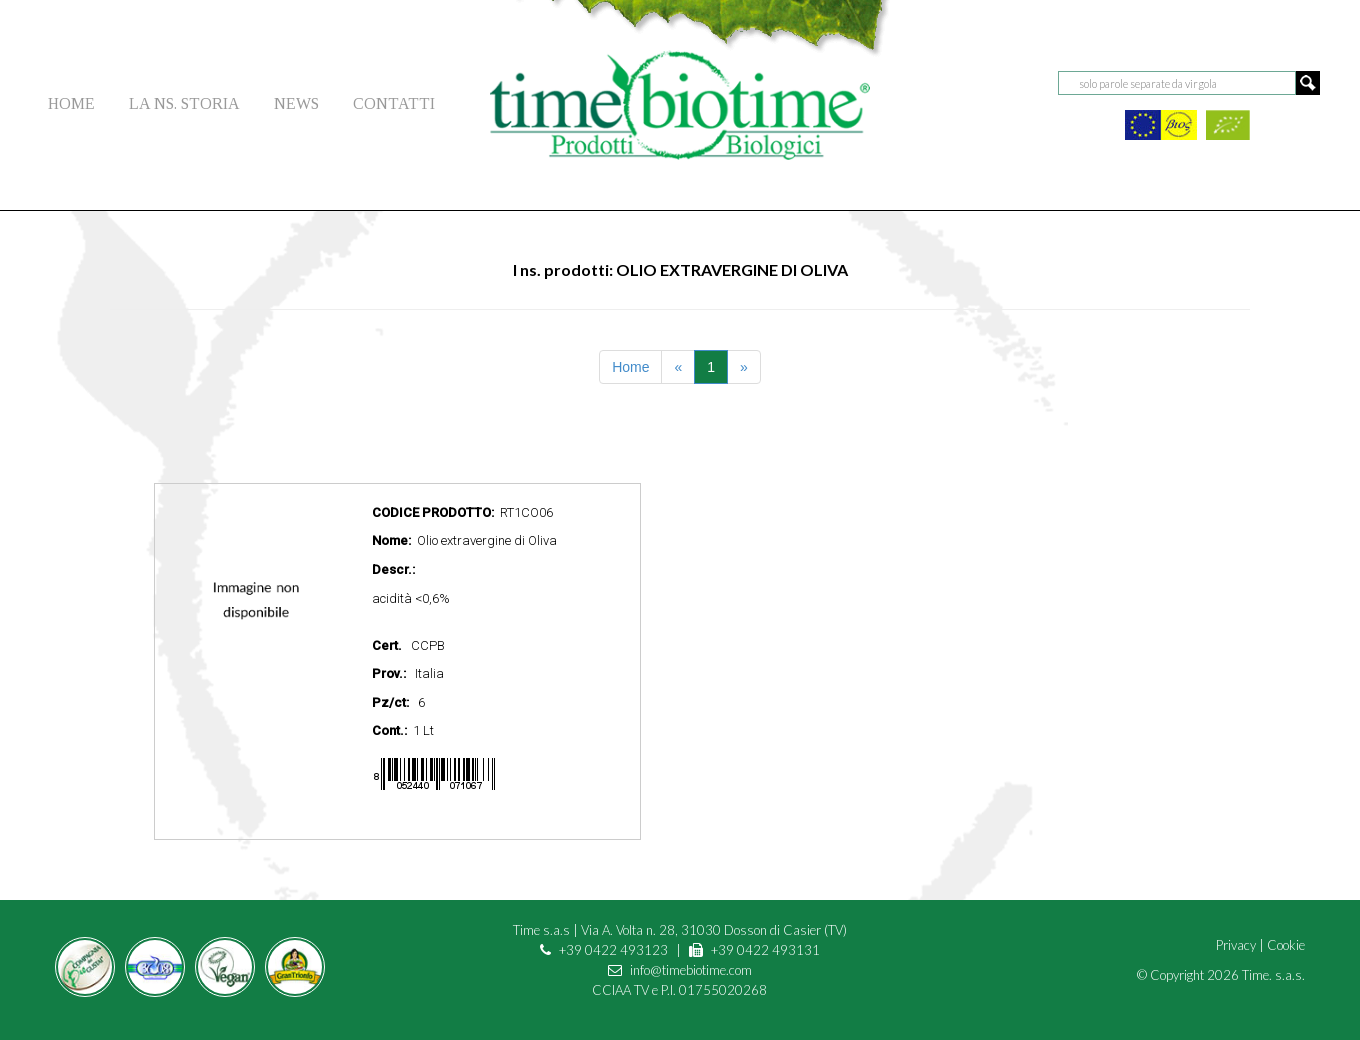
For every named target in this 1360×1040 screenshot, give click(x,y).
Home (630, 367)
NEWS (296, 103)
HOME (71, 103)
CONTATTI (394, 103)
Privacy (1236, 945)
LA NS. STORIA (184, 103)
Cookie (1286, 945)
